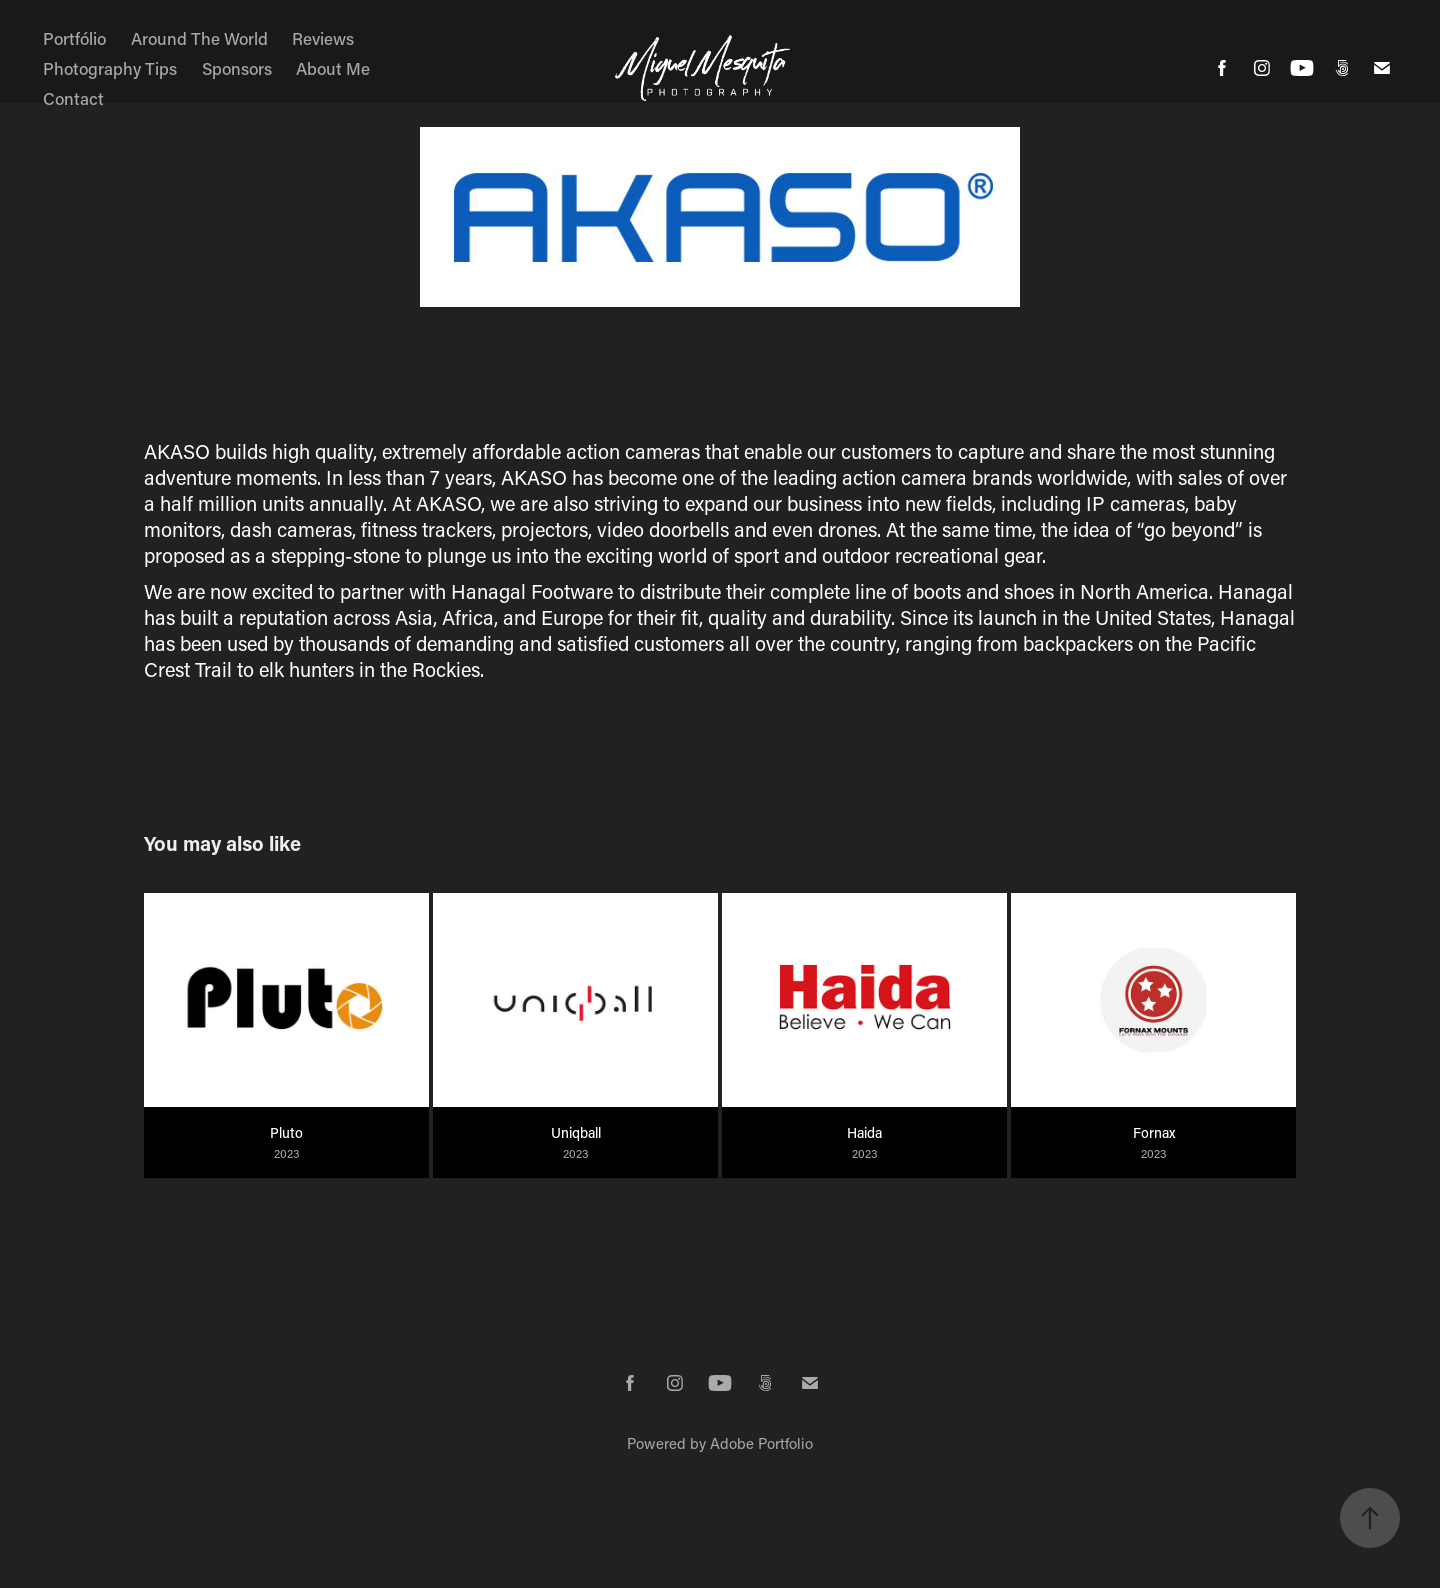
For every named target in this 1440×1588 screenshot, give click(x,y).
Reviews (323, 38)
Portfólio (74, 38)
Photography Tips (110, 68)
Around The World (199, 38)
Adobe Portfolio (761, 1443)
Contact (73, 98)
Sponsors (237, 68)
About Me (333, 68)
